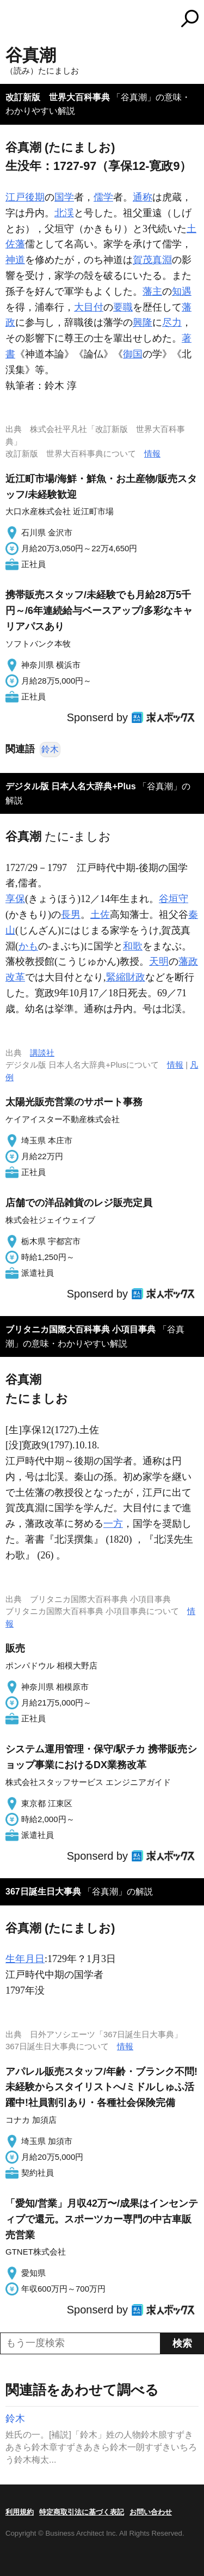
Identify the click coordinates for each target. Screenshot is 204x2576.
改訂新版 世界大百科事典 (57, 97)
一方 (113, 1523)
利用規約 (19, 2512)
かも (28, 946)
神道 (15, 259)
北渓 (64, 213)
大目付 (88, 307)
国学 (64, 197)
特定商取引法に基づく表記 (81, 2512)
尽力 (172, 322)
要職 (123, 307)
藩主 (152, 291)
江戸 (15, 197)
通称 (142, 197)
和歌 (133, 946)
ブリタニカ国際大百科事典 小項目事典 (80, 1329)
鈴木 (50, 749)
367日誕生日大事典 (43, 1891)
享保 (15, 898)
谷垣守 (173, 898)
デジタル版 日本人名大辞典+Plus (70, 786)
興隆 (142, 322)
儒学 (103, 197)
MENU (13, 20)
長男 (71, 914)
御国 (133, 354)
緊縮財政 (125, 977)
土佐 (100, 914)
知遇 (181, 291)
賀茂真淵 (152, 259)
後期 (35, 197)
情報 (152, 453)
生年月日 (25, 1958)
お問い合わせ (150, 2512)
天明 (159, 961)
